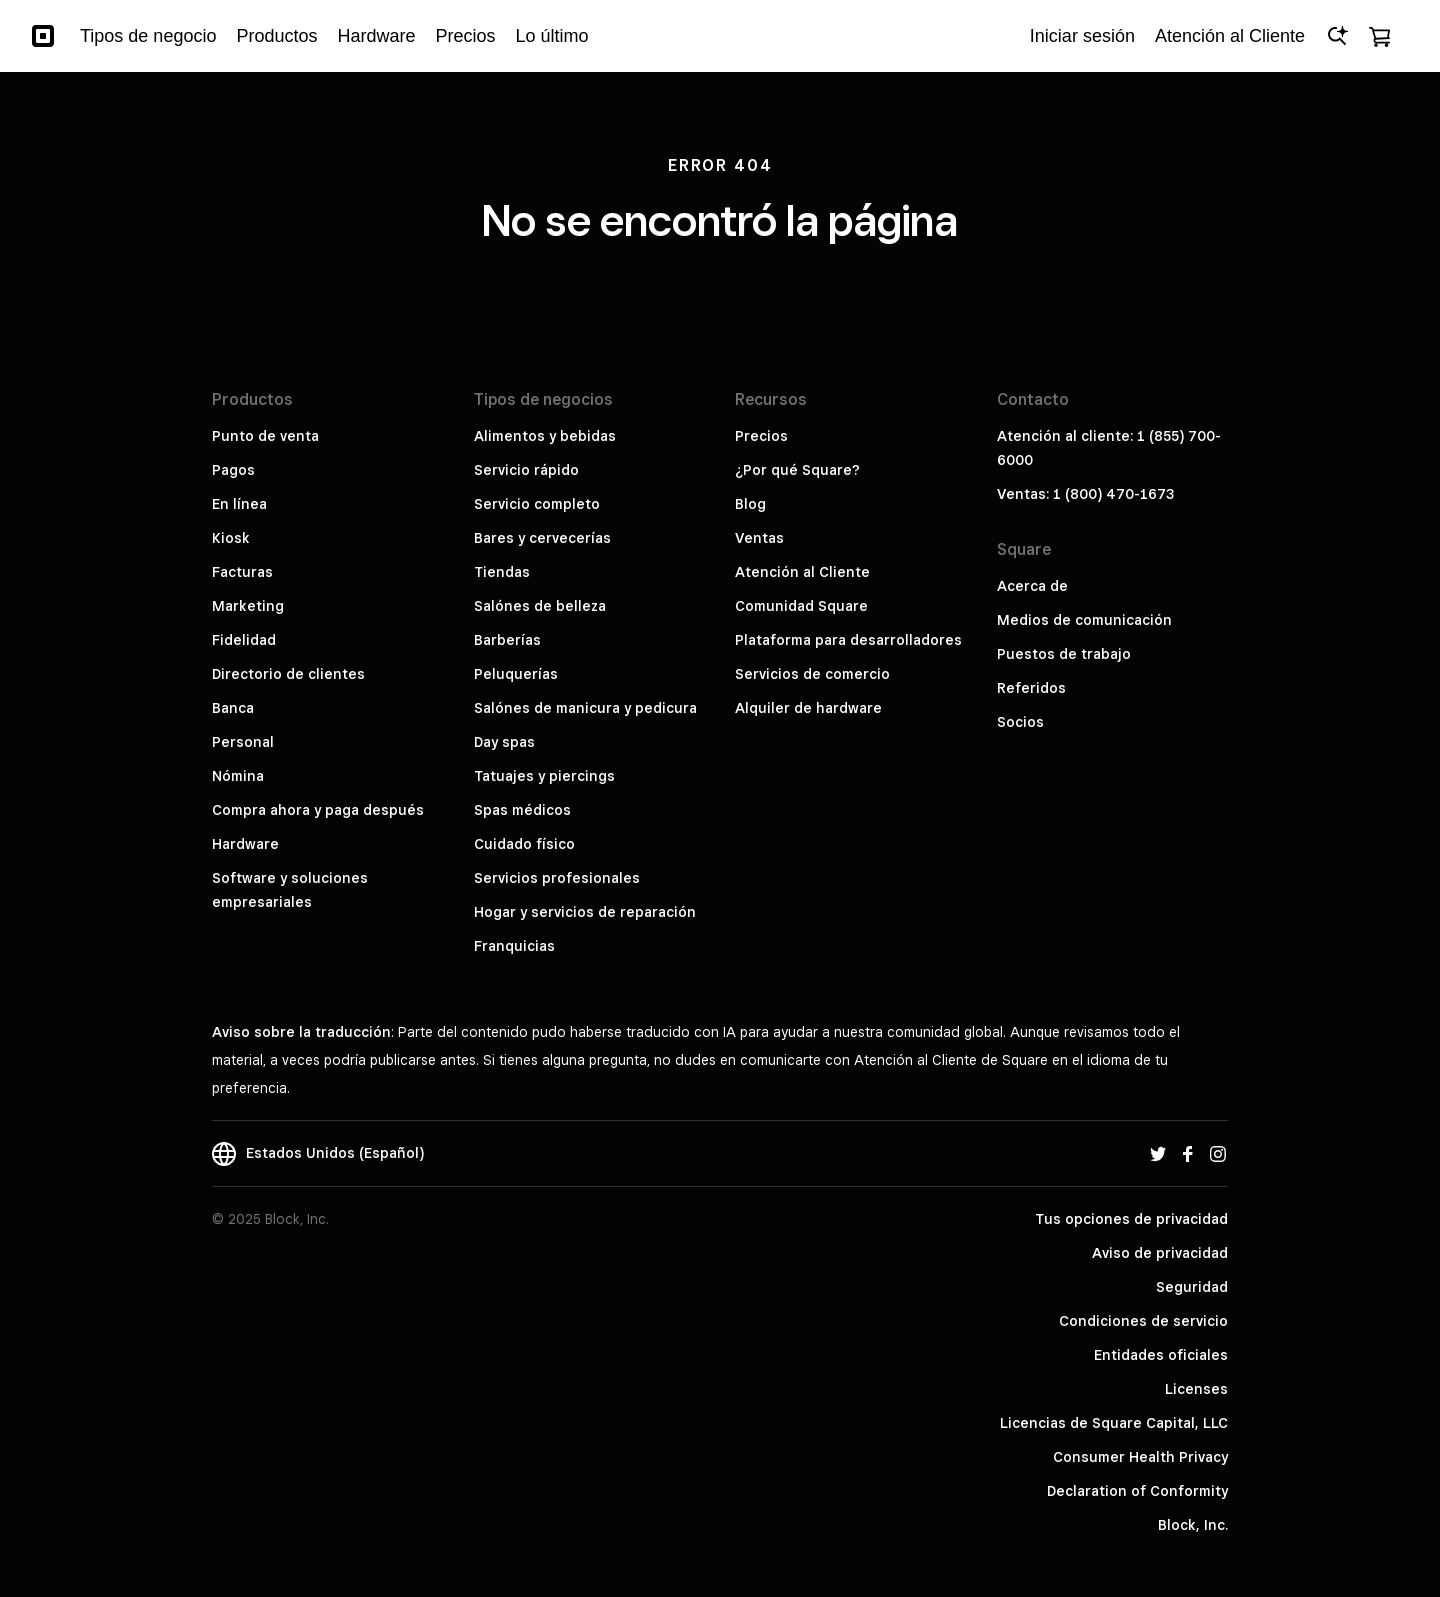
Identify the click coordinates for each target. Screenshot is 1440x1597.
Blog (750, 504)
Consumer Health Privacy (1140, 1457)
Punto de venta (265, 436)
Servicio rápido (526, 470)
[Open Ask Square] (1337, 36)
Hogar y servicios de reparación (585, 912)
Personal (243, 742)
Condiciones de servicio (1143, 1321)
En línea (239, 504)
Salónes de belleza (540, 606)
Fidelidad (244, 640)
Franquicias (514, 946)
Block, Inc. (1193, 1525)
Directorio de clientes (288, 674)
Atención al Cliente (802, 572)
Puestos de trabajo (1064, 654)
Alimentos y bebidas (545, 436)
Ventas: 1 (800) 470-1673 (1085, 494)
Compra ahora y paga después (318, 810)
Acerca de (1032, 586)
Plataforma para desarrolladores (848, 640)
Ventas (759, 538)
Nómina (238, 776)
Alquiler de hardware (808, 708)
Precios (761, 436)
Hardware (245, 844)
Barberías (507, 640)
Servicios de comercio (812, 674)
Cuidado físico (524, 844)
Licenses (1196, 1389)
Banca (233, 708)
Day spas (504, 742)
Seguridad (1192, 1287)
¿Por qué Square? (797, 470)
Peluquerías (516, 674)
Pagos (233, 470)
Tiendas (502, 572)
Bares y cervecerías (542, 538)
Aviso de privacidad (1160, 1253)
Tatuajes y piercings (544, 776)
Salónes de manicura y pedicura (585, 708)
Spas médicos (522, 810)
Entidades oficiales (1161, 1355)
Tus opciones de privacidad (1131, 1219)
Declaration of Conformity (1137, 1491)
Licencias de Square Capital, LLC (1114, 1423)
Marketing (248, 606)
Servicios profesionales (557, 878)
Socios (1020, 722)
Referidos (1031, 688)
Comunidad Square (801, 606)
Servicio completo (537, 504)
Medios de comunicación (1084, 620)
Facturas (242, 572)
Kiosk (231, 538)
